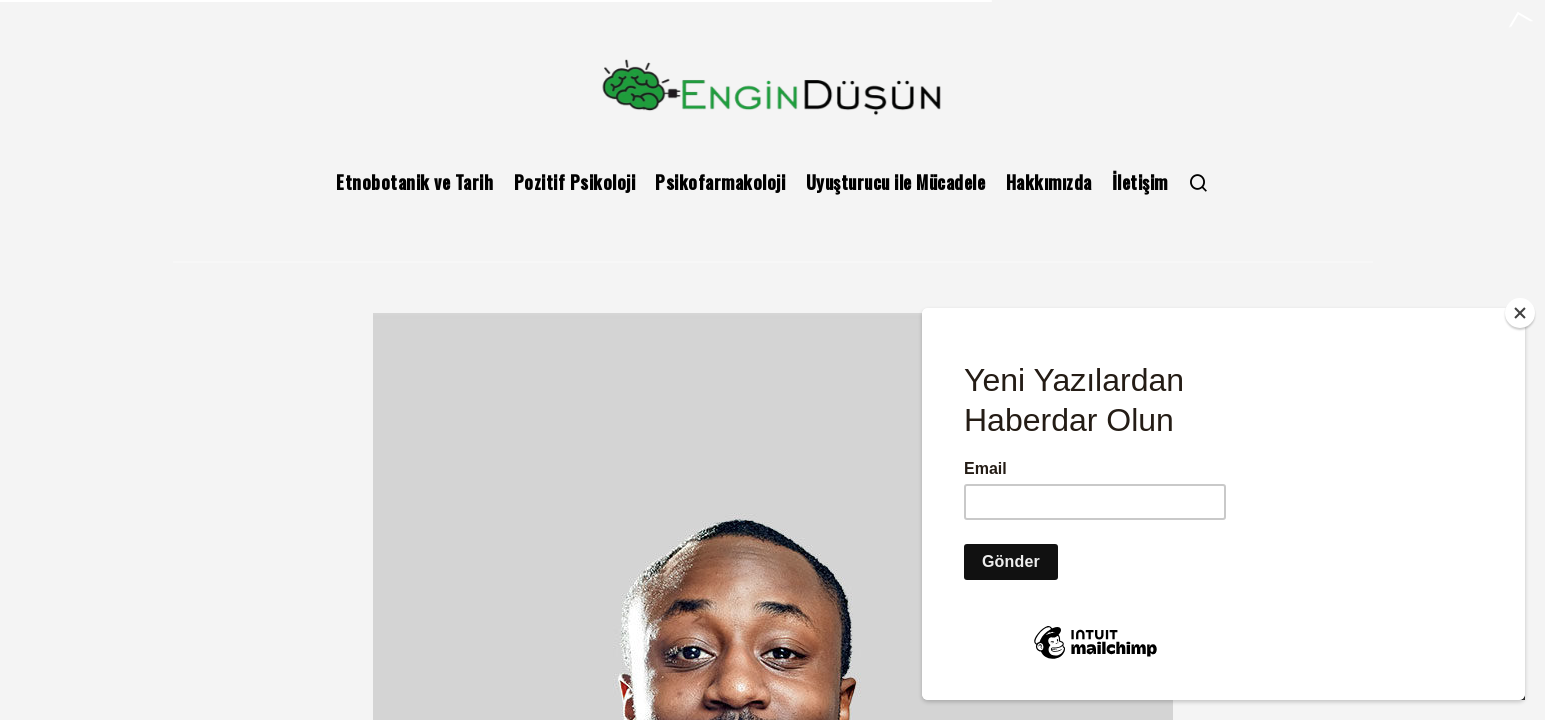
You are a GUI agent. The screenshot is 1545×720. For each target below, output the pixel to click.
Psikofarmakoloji (720, 182)
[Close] (1520, 313)
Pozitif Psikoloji (575, 182)
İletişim (1140, 182)
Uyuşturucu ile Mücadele (896, 182)
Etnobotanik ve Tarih (414, 182)
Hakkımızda (1049, 182)
